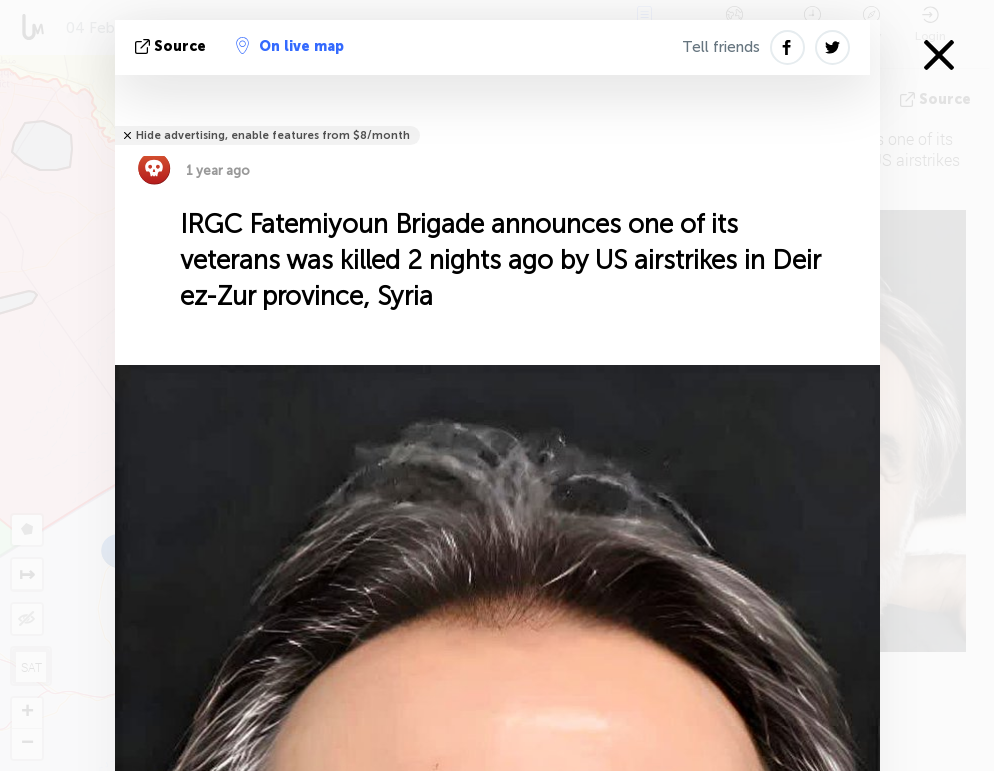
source (172, 46)
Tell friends (721, 47)
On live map (290, 46)
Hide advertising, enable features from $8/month (273, 135)
